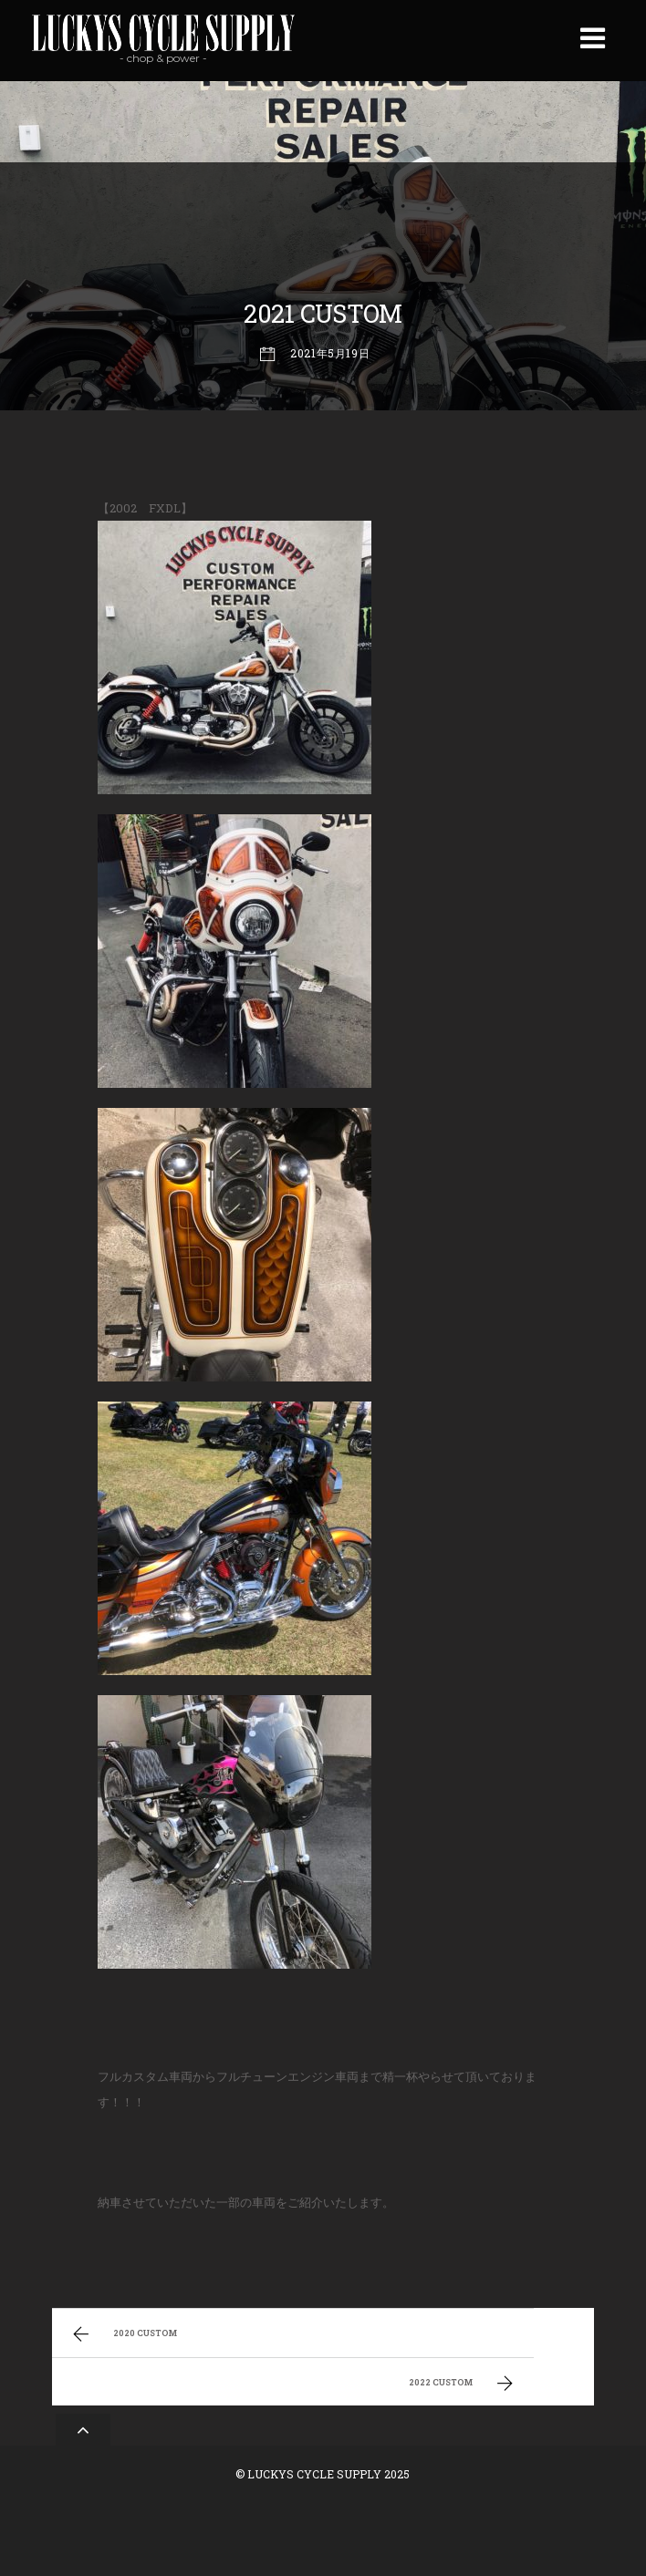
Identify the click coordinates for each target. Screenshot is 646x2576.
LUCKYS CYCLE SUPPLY (314, 2474)
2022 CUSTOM (463, 2383)
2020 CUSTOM (122, 2334)
